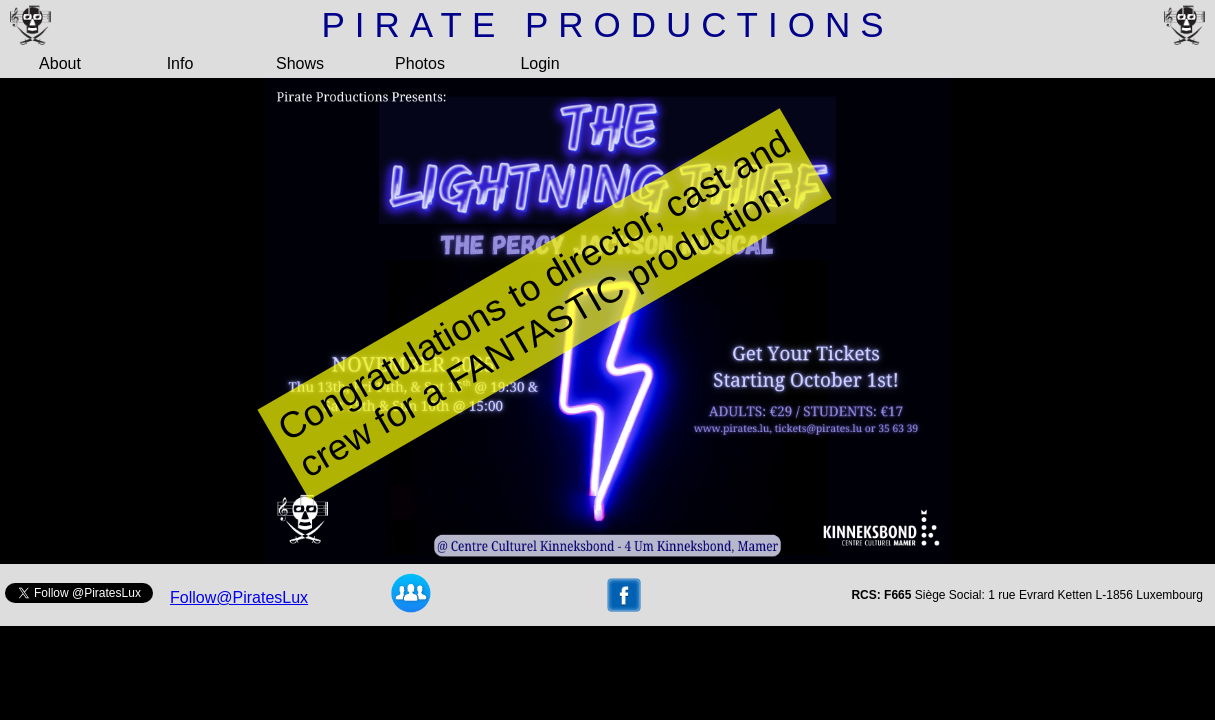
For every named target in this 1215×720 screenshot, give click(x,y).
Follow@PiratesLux (239, 597)
